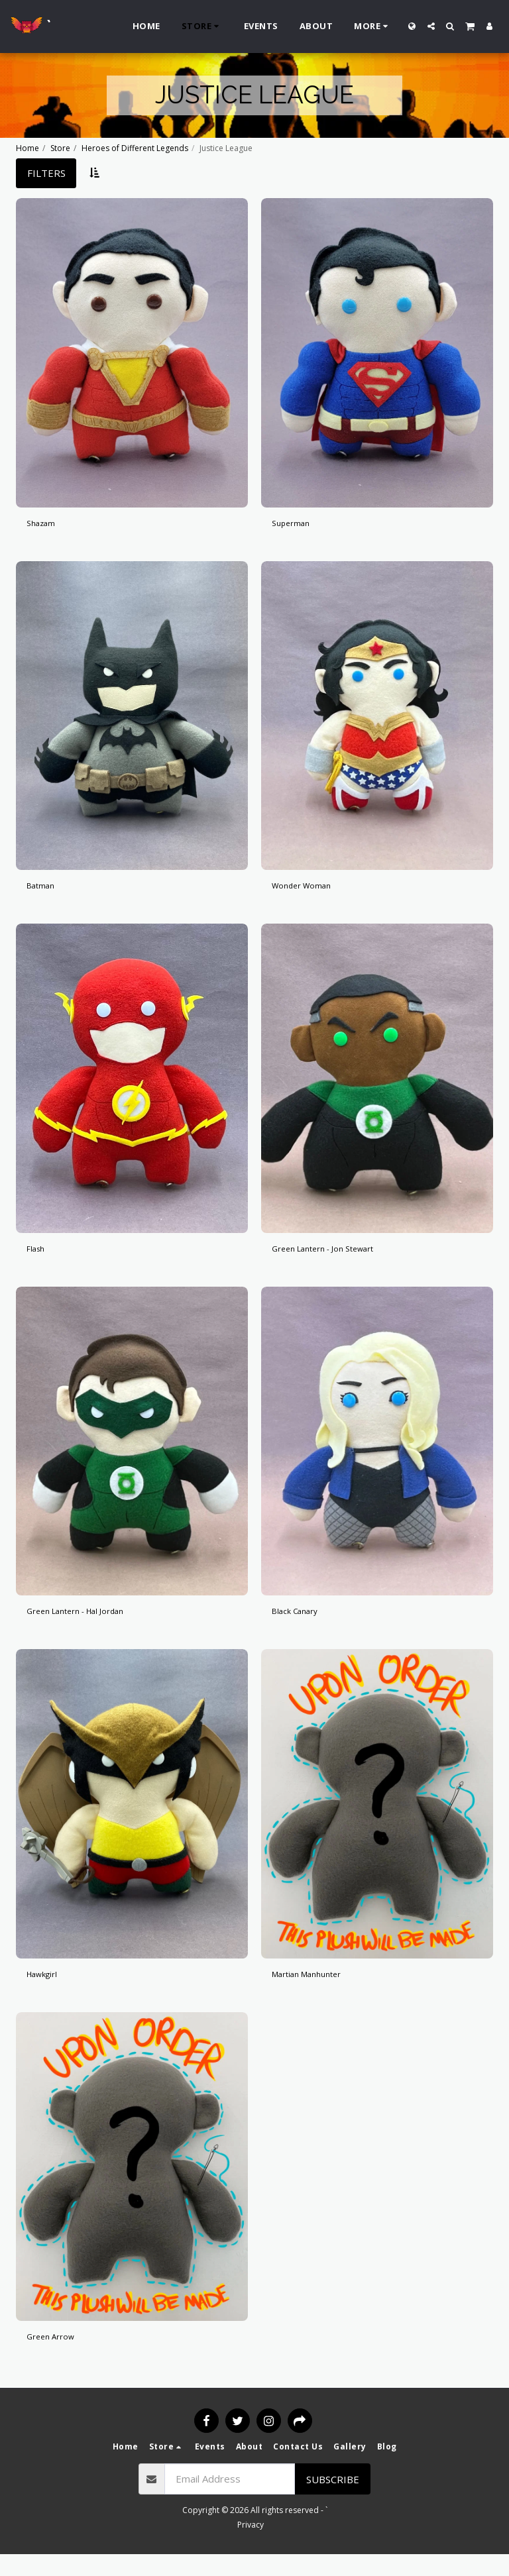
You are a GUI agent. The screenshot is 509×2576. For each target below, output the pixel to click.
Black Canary (300, 1624)
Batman (44, 891)
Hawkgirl (46, 1991)
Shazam (44, 525)
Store (60, 148)
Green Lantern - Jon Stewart (336, 1258)
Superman (294, 525)
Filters (46, 173)
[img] (132, 353)
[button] (431, 26)
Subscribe (332, 2501)
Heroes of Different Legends (135, 148)
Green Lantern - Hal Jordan (88, 1624)
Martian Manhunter (315, 1991)
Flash (38, 1258)
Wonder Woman (308, 891)
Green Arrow (56, 2357)
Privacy (250, 2547)
